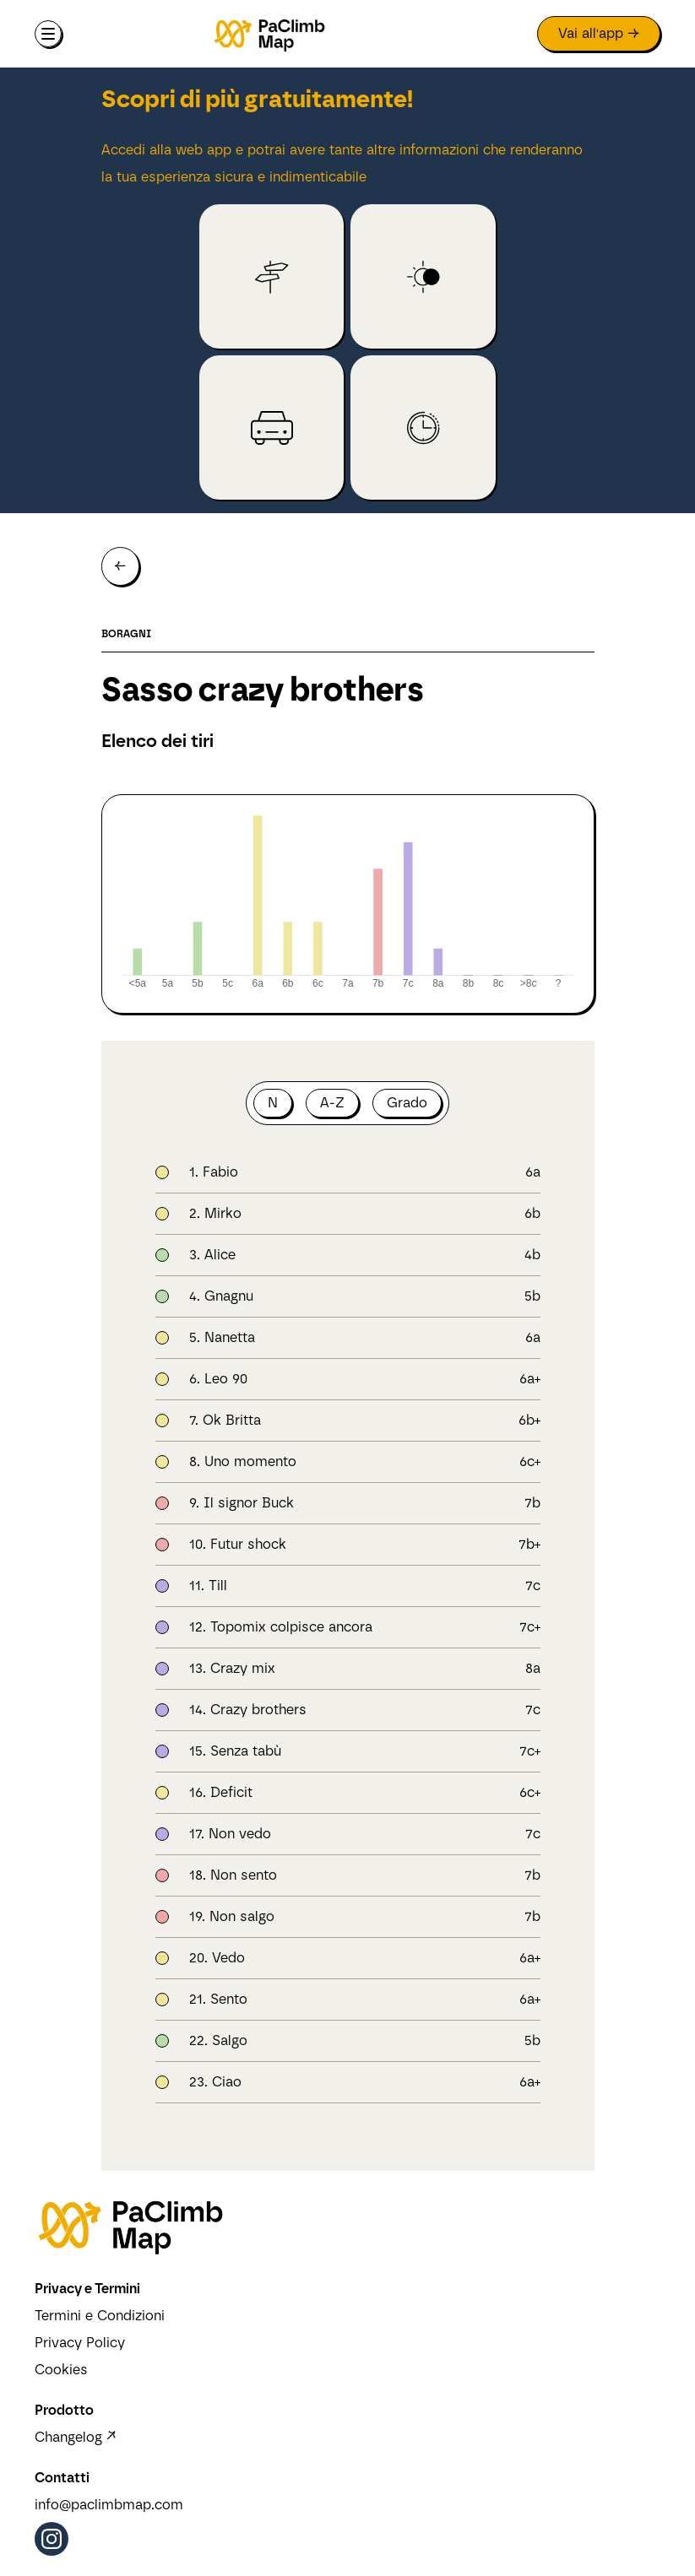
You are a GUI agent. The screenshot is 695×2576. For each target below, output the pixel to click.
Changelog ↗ (75, 2437)
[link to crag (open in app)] (271, 276)
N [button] (273, 1103)
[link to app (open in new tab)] (598, 33)
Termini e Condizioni (100, 2316)
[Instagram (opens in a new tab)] (51, 2539)
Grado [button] (407, 1103)
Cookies (61, 2370)
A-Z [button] (332, 1103)
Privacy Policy (80, 2343)
